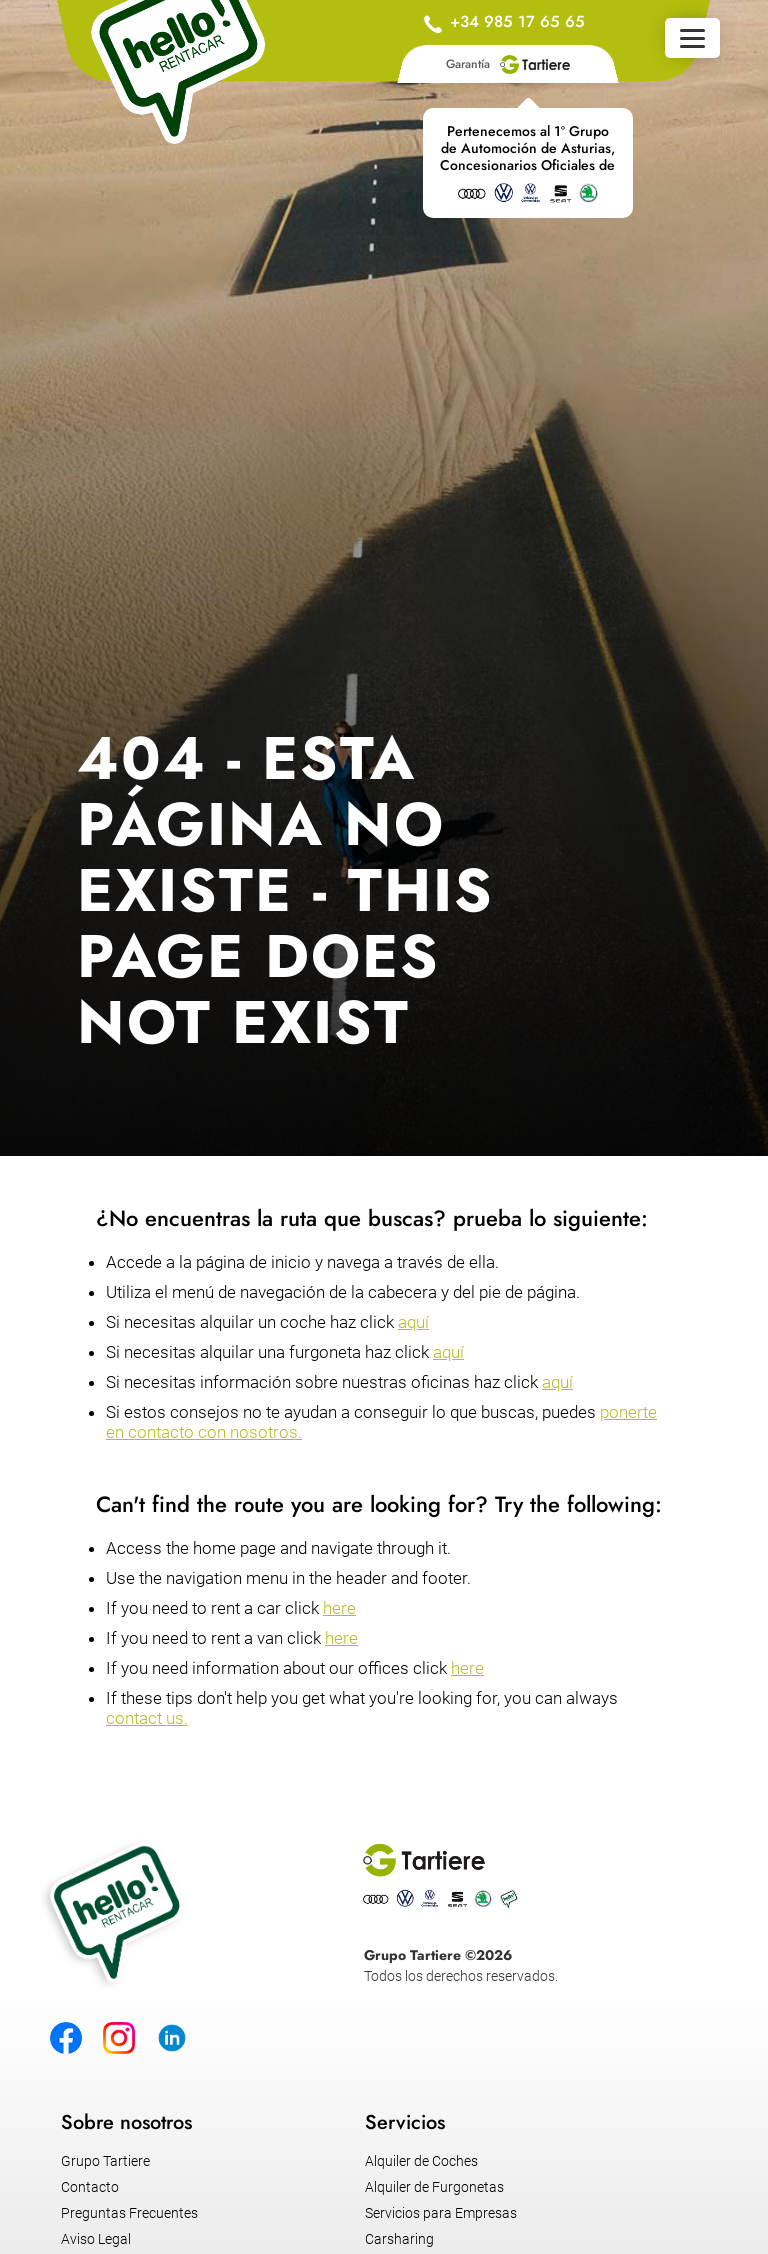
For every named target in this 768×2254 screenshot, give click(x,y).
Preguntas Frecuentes (129, 2213)
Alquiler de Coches (421, 2161)
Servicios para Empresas (441, 2213)
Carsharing (399, 2239)
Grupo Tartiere (105, 2161)
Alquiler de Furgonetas (434, 2187)
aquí (413, 1322)
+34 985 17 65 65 (517, 21)
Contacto (90, 2187)
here (339, 1608)
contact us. (147, 1718)
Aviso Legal (96, 2239)
